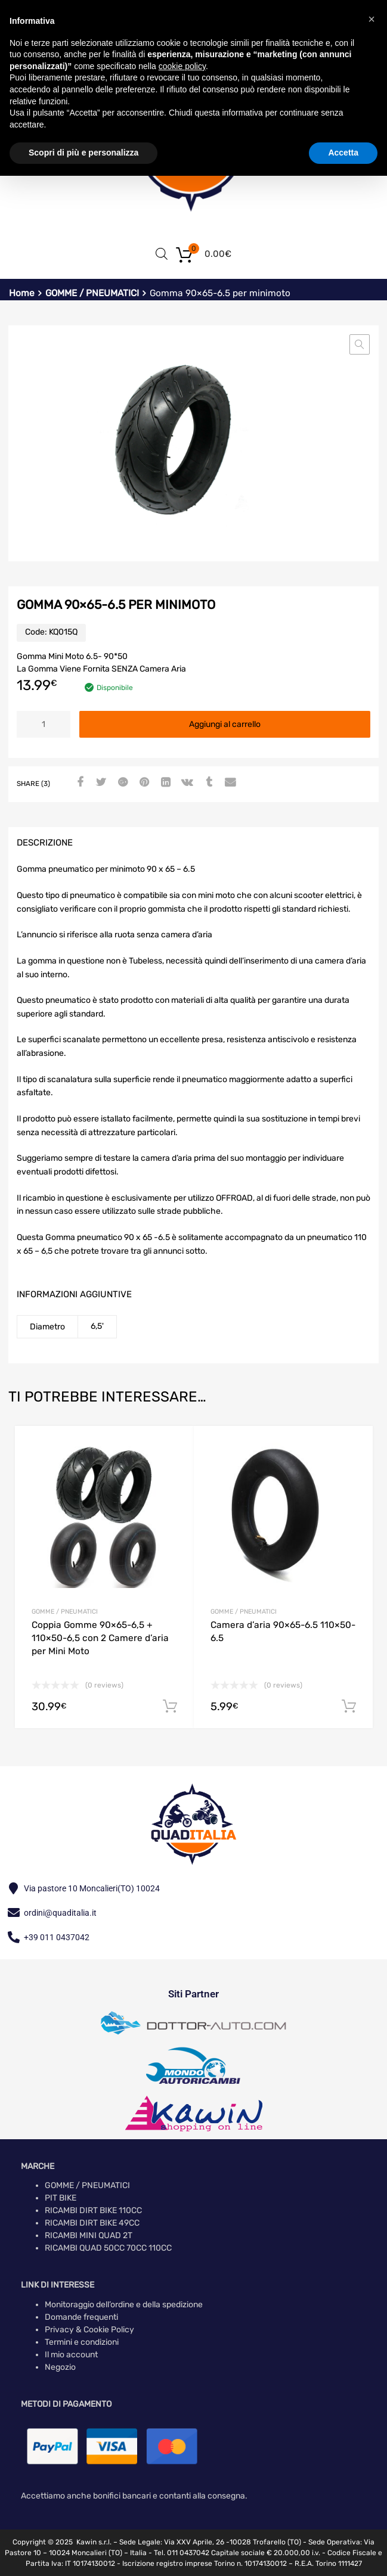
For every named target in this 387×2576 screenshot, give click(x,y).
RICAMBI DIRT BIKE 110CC (93, 2210)
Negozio (60, 2367)
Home (22, 293)
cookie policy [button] (182, 66)
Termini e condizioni (82, 2342)
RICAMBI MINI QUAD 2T (88, 2235)
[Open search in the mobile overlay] (162, 254)
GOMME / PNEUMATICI (92, 293)
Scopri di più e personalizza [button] (83, 152)
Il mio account (71, 2355)
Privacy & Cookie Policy (89, 2330)
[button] (359, 344)
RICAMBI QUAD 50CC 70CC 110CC (108, 2248)
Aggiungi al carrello (225, 724)
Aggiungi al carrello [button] (170, 1706)
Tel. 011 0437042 (181, 2553)
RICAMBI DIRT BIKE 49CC (92, 2223)
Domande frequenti (81, 2317)
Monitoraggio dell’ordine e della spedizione (124, 2305)
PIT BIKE (60, 2198)
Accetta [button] (343, 152)
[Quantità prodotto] (43, 724)
